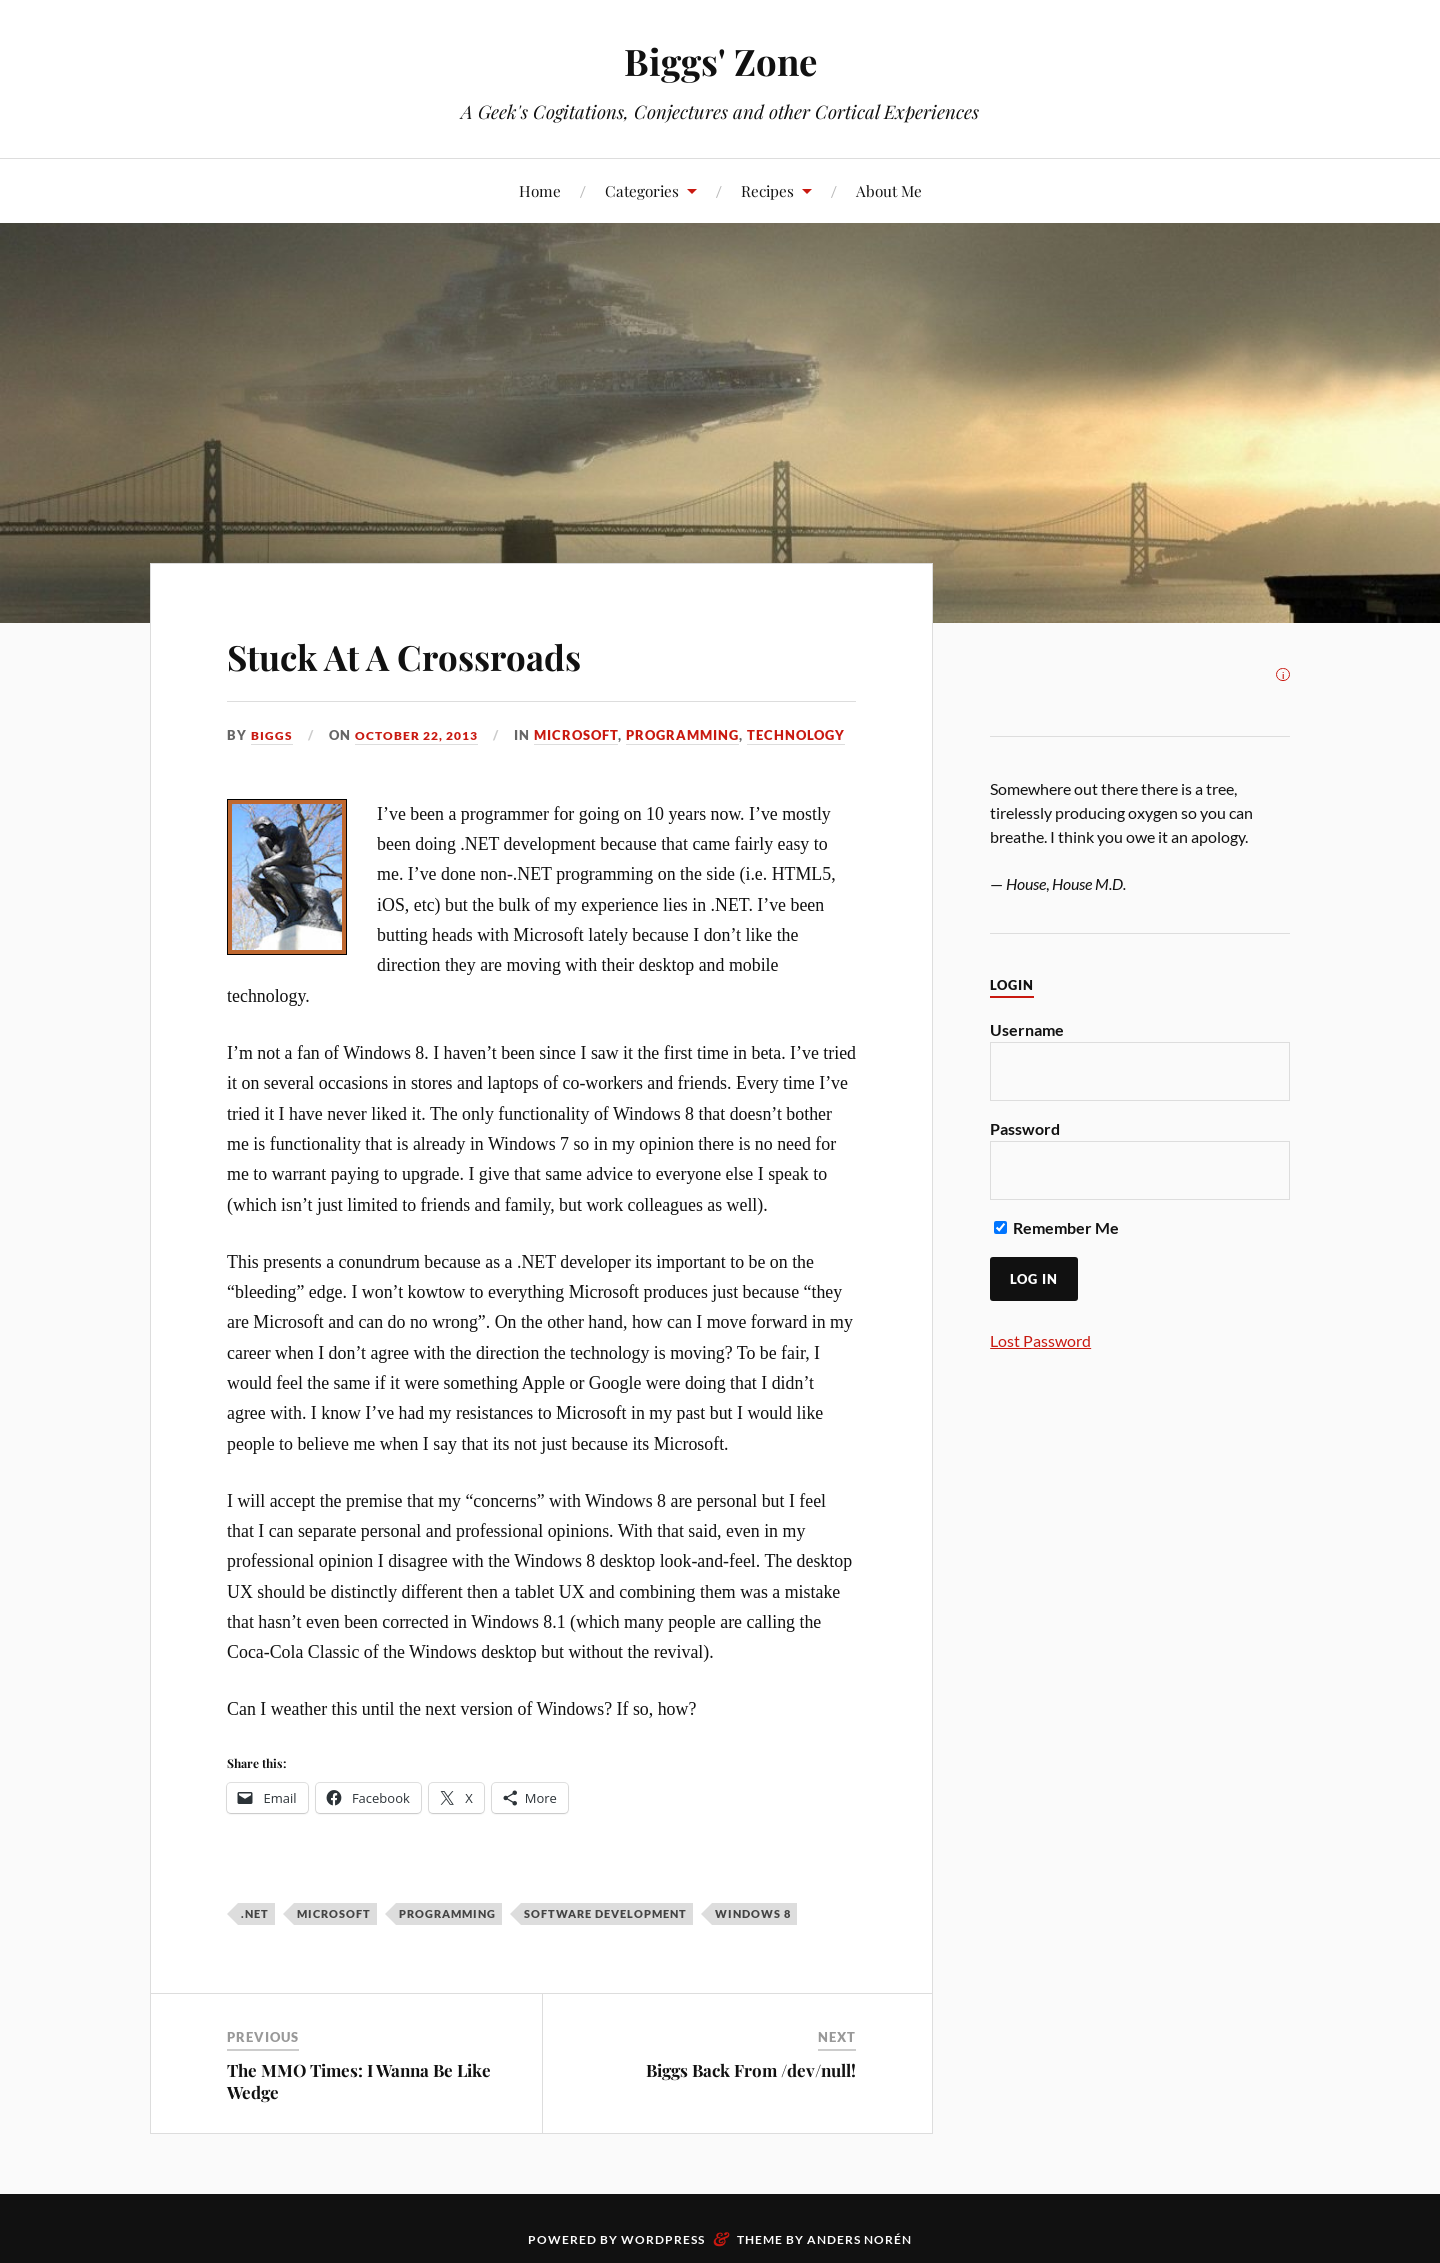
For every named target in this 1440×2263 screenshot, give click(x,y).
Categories (642, 190)
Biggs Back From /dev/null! (751, 2097)
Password (1025, 1128)
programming (447, 1939)
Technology (541, 762)
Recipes (767, 190)
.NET (255, 1939)
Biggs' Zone (720, 60)
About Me (889, 190)
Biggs (272, 735)
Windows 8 (753, 1939)
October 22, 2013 (423, 735)
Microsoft (321, 762)
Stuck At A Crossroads (450, 652)
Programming (427, 762)
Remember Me (1056, 1227)
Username (1027, 1029)
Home (540, 190)
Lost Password (1040, 1340)
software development (605, 1939)
